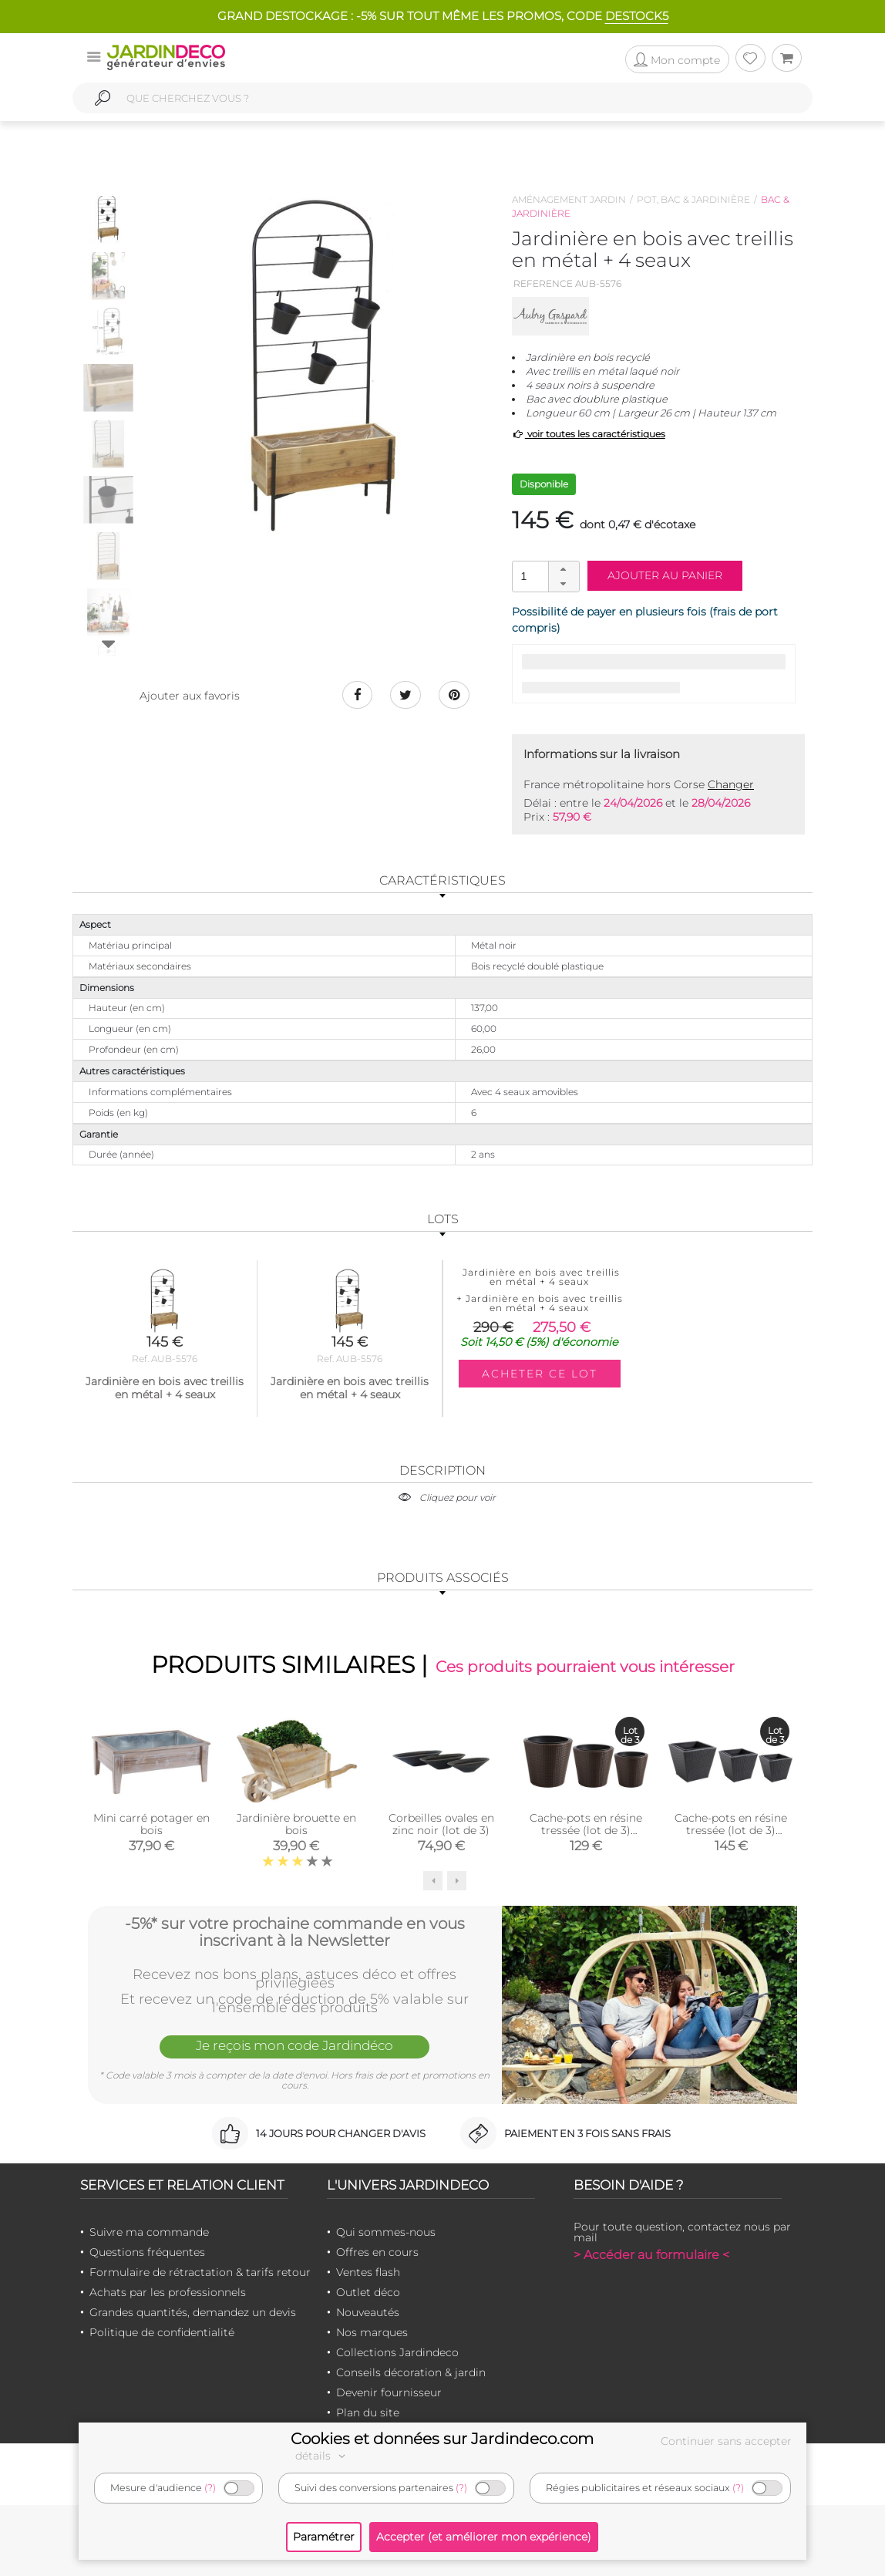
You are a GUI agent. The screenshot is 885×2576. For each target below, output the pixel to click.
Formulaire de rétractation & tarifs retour (200, 2272)
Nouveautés (367, 2312)
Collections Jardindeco (397, 2352)
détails (322, 2456)
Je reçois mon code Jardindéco (294, 2045)
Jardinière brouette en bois (296, 1824)
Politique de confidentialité (161, 2332)
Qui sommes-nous (386, 2232)
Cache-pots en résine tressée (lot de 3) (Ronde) (586, 1830)
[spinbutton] (544, 576)
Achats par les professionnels (167, 2292)
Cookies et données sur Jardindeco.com (442, 2438)
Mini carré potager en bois (151, 1824)
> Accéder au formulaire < (651, 2254)
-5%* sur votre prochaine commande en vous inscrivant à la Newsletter (295, 1932)
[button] (563, 569)
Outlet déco (368, 2292)
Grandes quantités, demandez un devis (192, 2312)
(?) (210, 2487)
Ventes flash (368, 2272)
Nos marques (372, 2332)
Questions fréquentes (147, 2252)
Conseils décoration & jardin (411, 2372)
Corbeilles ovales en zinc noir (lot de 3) (441, 1824)
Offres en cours (377, 2252)
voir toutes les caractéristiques (588, 434)
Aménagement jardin (569, 199)
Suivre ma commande (149, 2232)
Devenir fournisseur (389, 2392)
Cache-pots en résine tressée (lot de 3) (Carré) (731, 1830)
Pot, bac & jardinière (693, 199)
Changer (731, 784)
